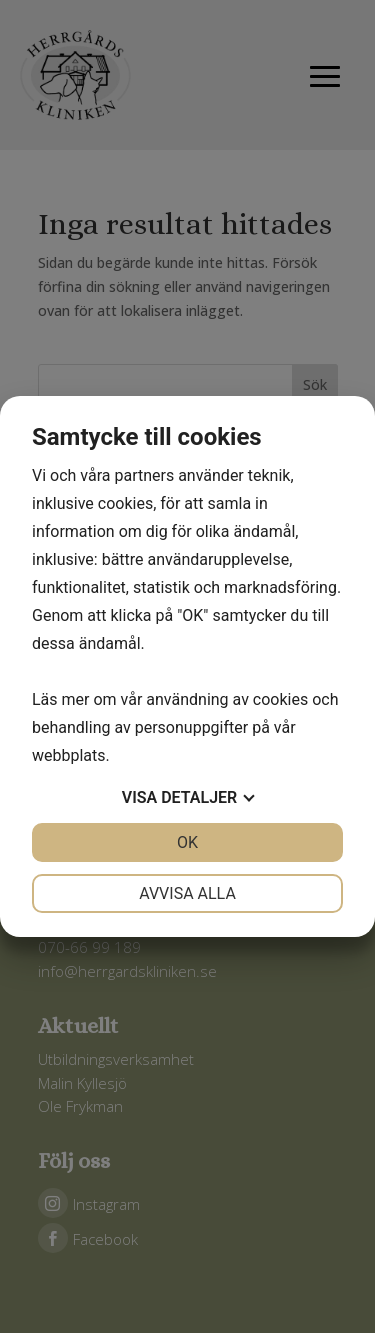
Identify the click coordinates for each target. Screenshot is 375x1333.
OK (187, 842)
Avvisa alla (187, 893)
